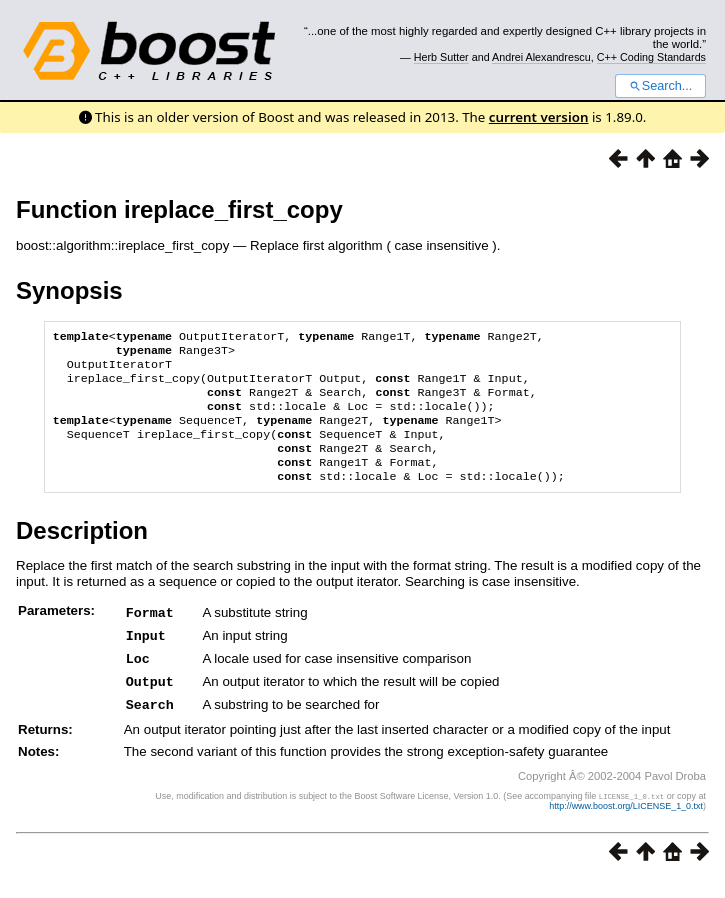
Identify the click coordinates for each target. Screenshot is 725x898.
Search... (660, 86)
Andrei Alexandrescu (541, 57)
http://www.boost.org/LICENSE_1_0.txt (626, 823)
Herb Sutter (441, 57)
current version (539, 117)
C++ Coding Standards (651, 57)
